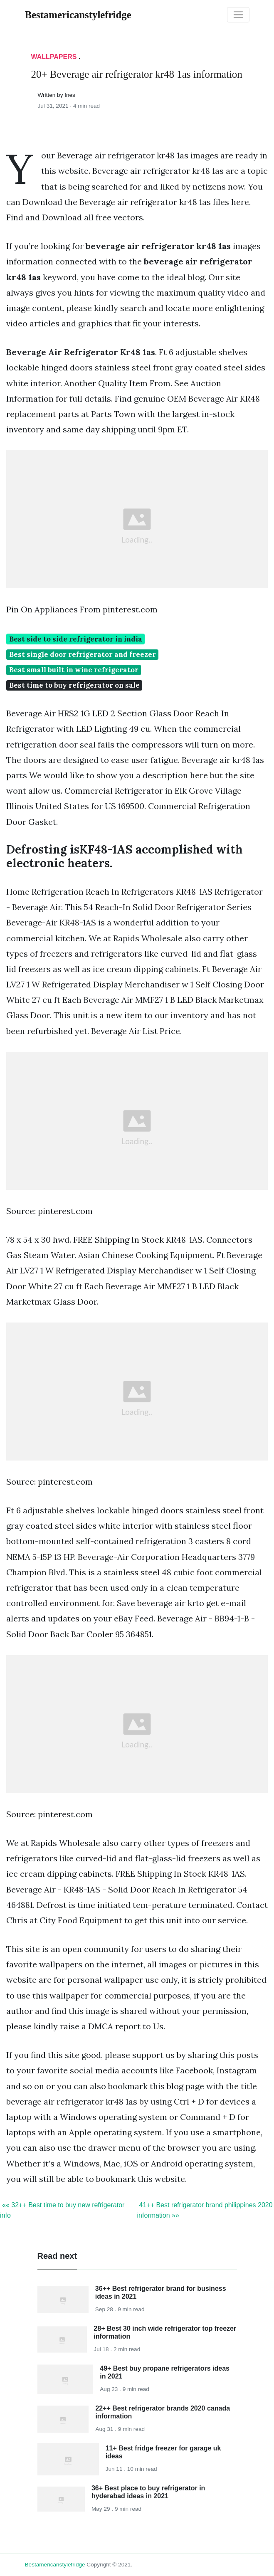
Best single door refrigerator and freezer (82, 654)
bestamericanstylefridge (55, 2564)
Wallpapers (54, 56)
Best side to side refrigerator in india (75, 639)
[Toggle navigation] (238, 15)
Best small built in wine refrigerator (73, 669)
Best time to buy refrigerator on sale (74, 685)
